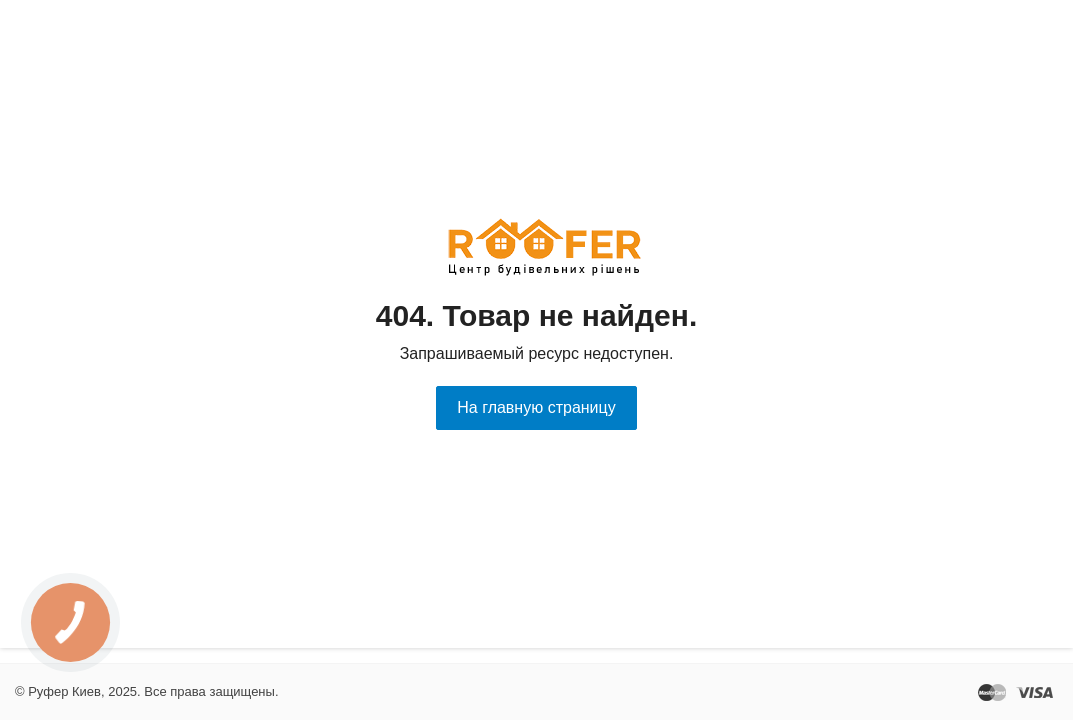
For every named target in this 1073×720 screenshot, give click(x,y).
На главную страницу (536, 407)
